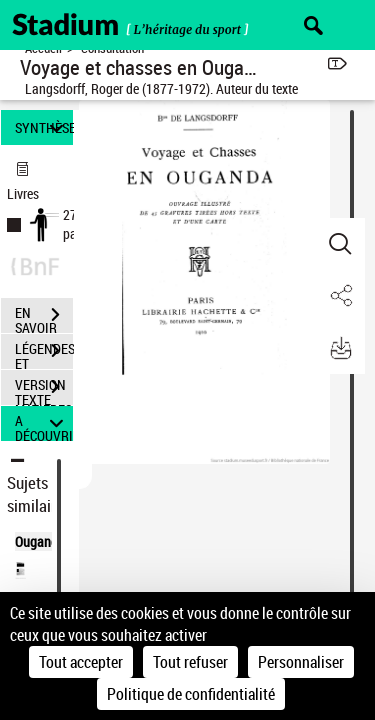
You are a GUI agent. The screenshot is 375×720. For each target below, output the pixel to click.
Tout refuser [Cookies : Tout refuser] (190, 662)
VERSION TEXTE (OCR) (44, 389)
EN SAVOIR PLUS (44, 317)
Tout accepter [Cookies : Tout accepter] (81, 662)
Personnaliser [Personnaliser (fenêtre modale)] (301, 662)
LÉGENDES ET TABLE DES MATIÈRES (44, 353)
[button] (340, 244)
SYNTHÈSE (44, 127)
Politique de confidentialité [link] (191, 694)
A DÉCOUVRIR (44, 423)
